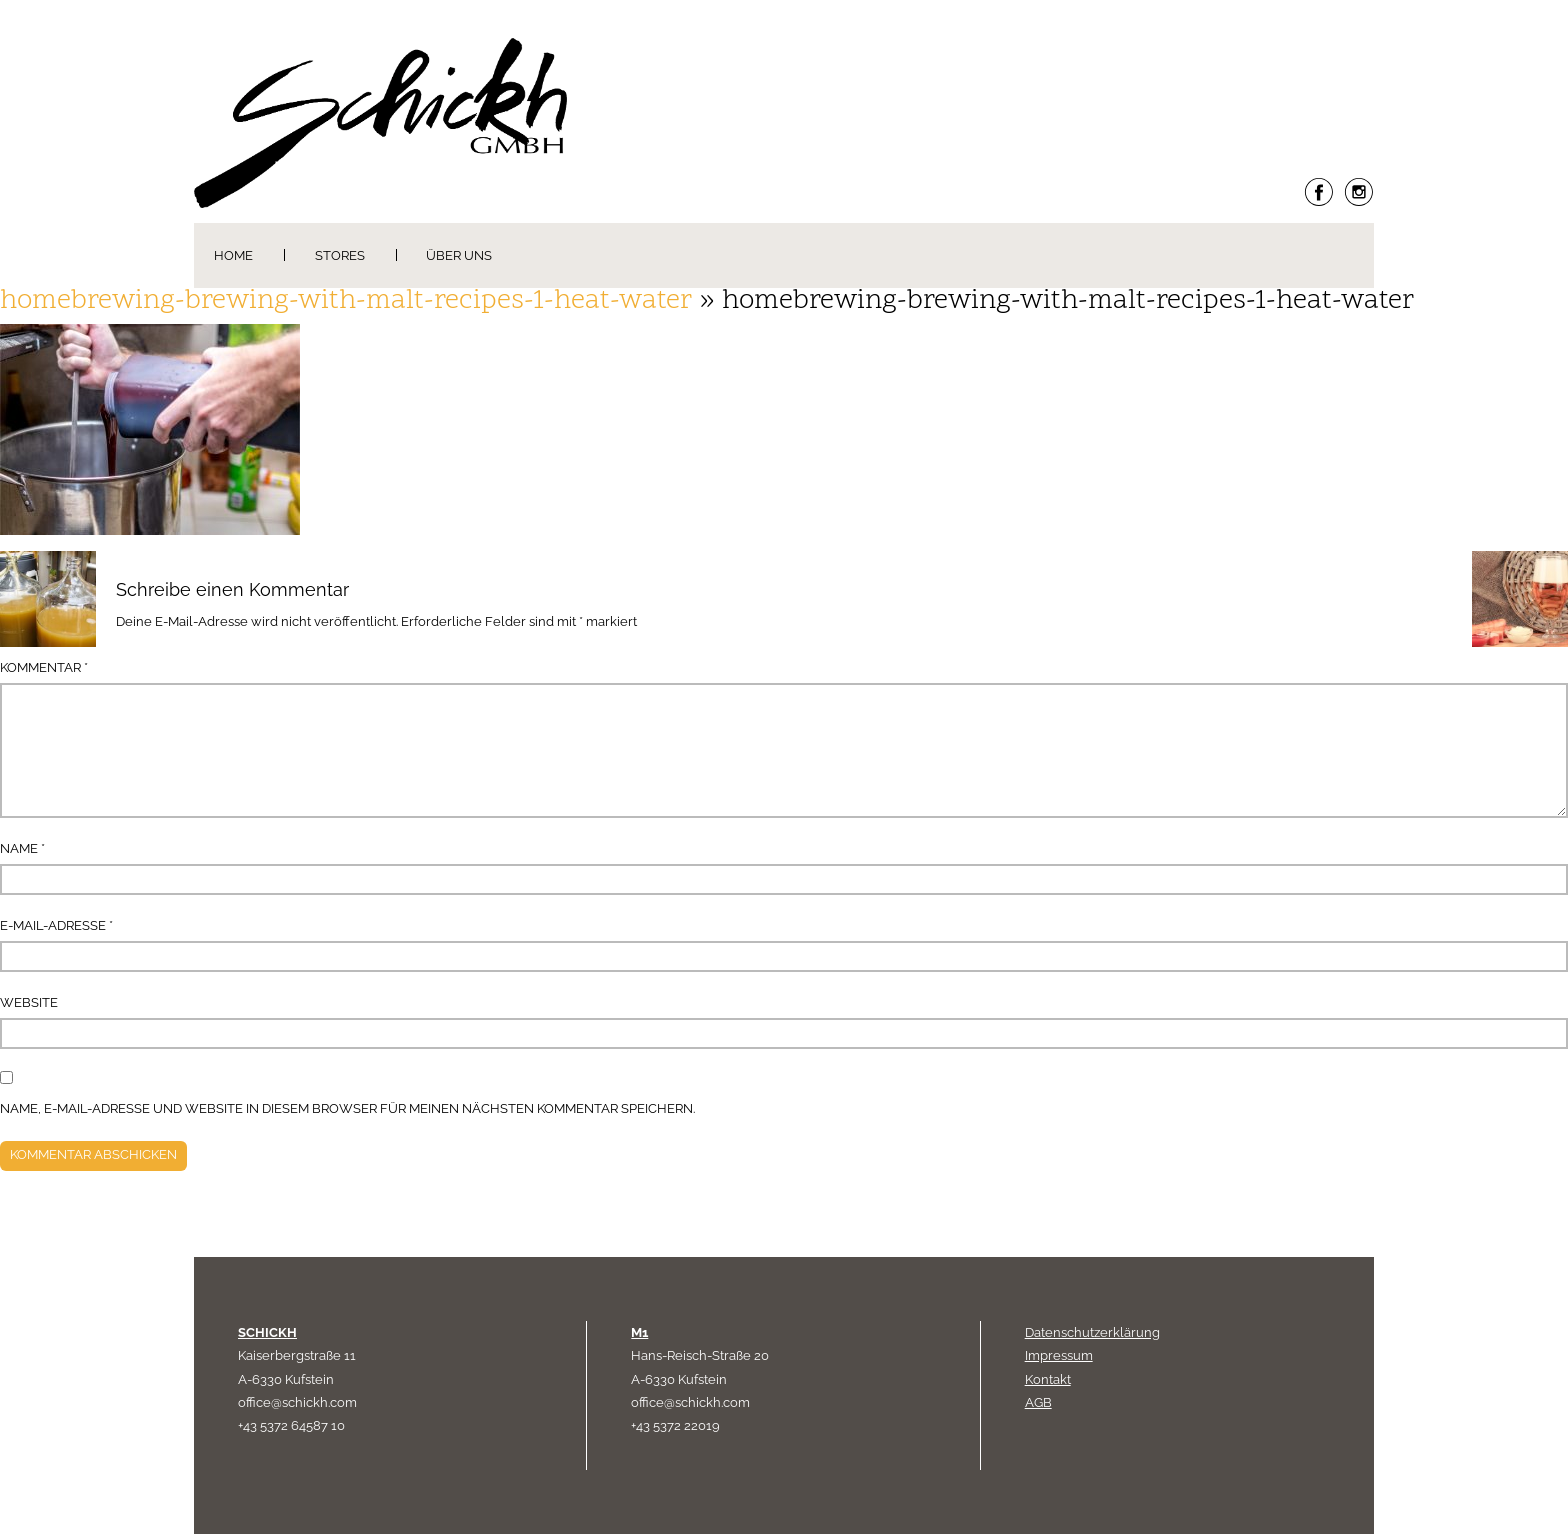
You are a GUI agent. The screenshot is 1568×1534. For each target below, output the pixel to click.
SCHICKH (267, 1332)
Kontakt (1048, 1379)
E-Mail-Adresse (56, 925)
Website (29, 1002)
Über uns (459, 255)
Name (22, 848)
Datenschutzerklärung (1092, 1332)
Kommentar (44, 667)
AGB (1038, 1402)
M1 (639, 1332)
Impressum (1059, 1355)
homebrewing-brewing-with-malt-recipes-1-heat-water (346, 301)
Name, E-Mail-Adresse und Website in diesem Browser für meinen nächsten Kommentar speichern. (347, 1108)
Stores (340, 255)
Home (233, 255)
